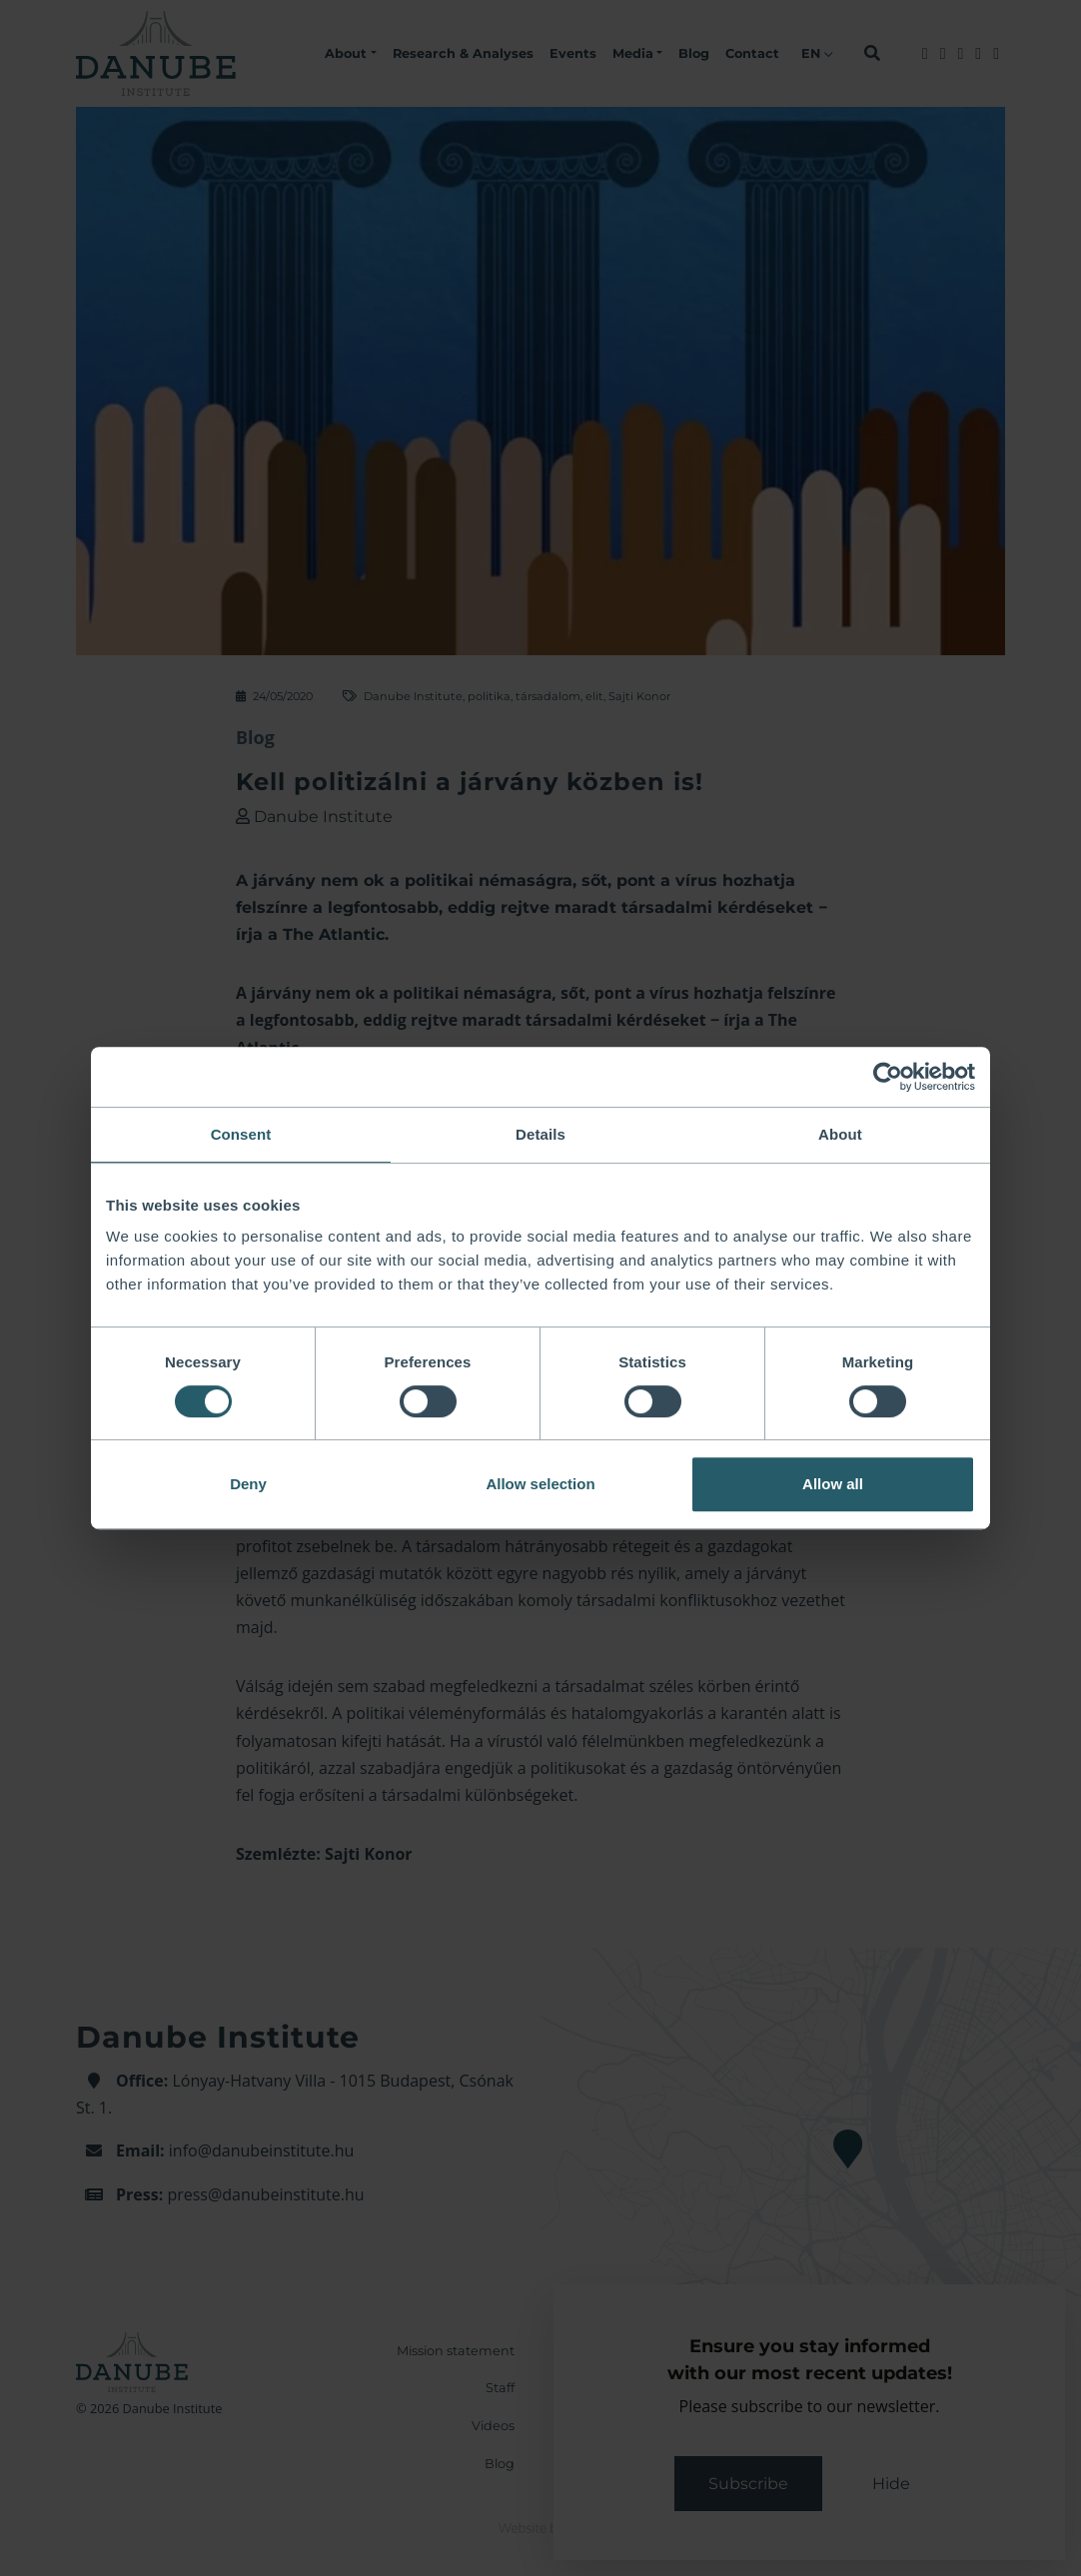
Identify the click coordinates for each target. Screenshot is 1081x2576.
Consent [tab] (241, 1134)
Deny (248, 1483)
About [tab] (840, 1134)
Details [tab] (540, 1134)
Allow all (832, 1483)
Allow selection (540, 1483)
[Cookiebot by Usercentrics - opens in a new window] (887, 1077)
